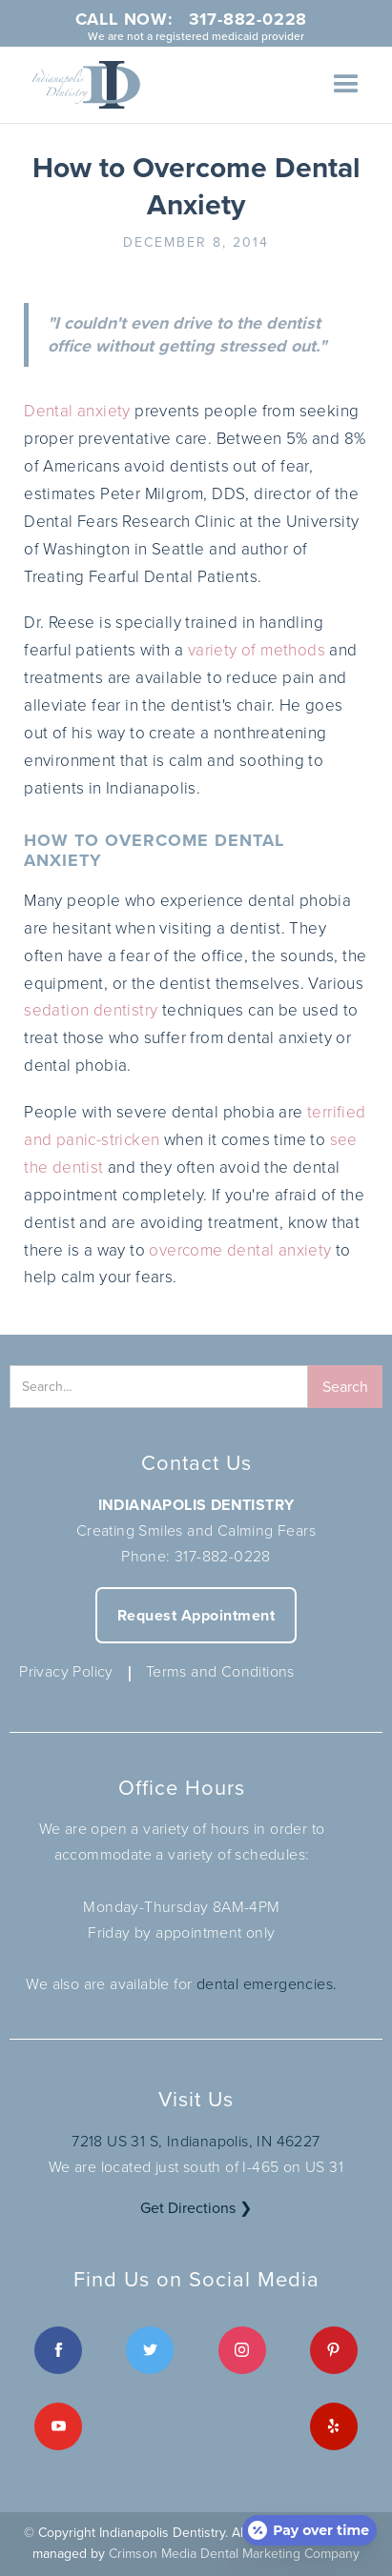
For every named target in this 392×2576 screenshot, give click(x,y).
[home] (81, 85)
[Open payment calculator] (309, 2530)
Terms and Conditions (220, 1670)
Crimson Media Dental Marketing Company (234, 2554)
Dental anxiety (77, 410)
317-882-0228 (223, 1555)
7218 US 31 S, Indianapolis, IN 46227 (196, 2140)
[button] (346, 85)
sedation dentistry (90, 1009)
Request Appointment (196, 1615)
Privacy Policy (66, 1670)
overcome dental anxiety (240, 1249)
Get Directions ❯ (196, 2208)
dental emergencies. (267, 1983)
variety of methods (256, 649)
